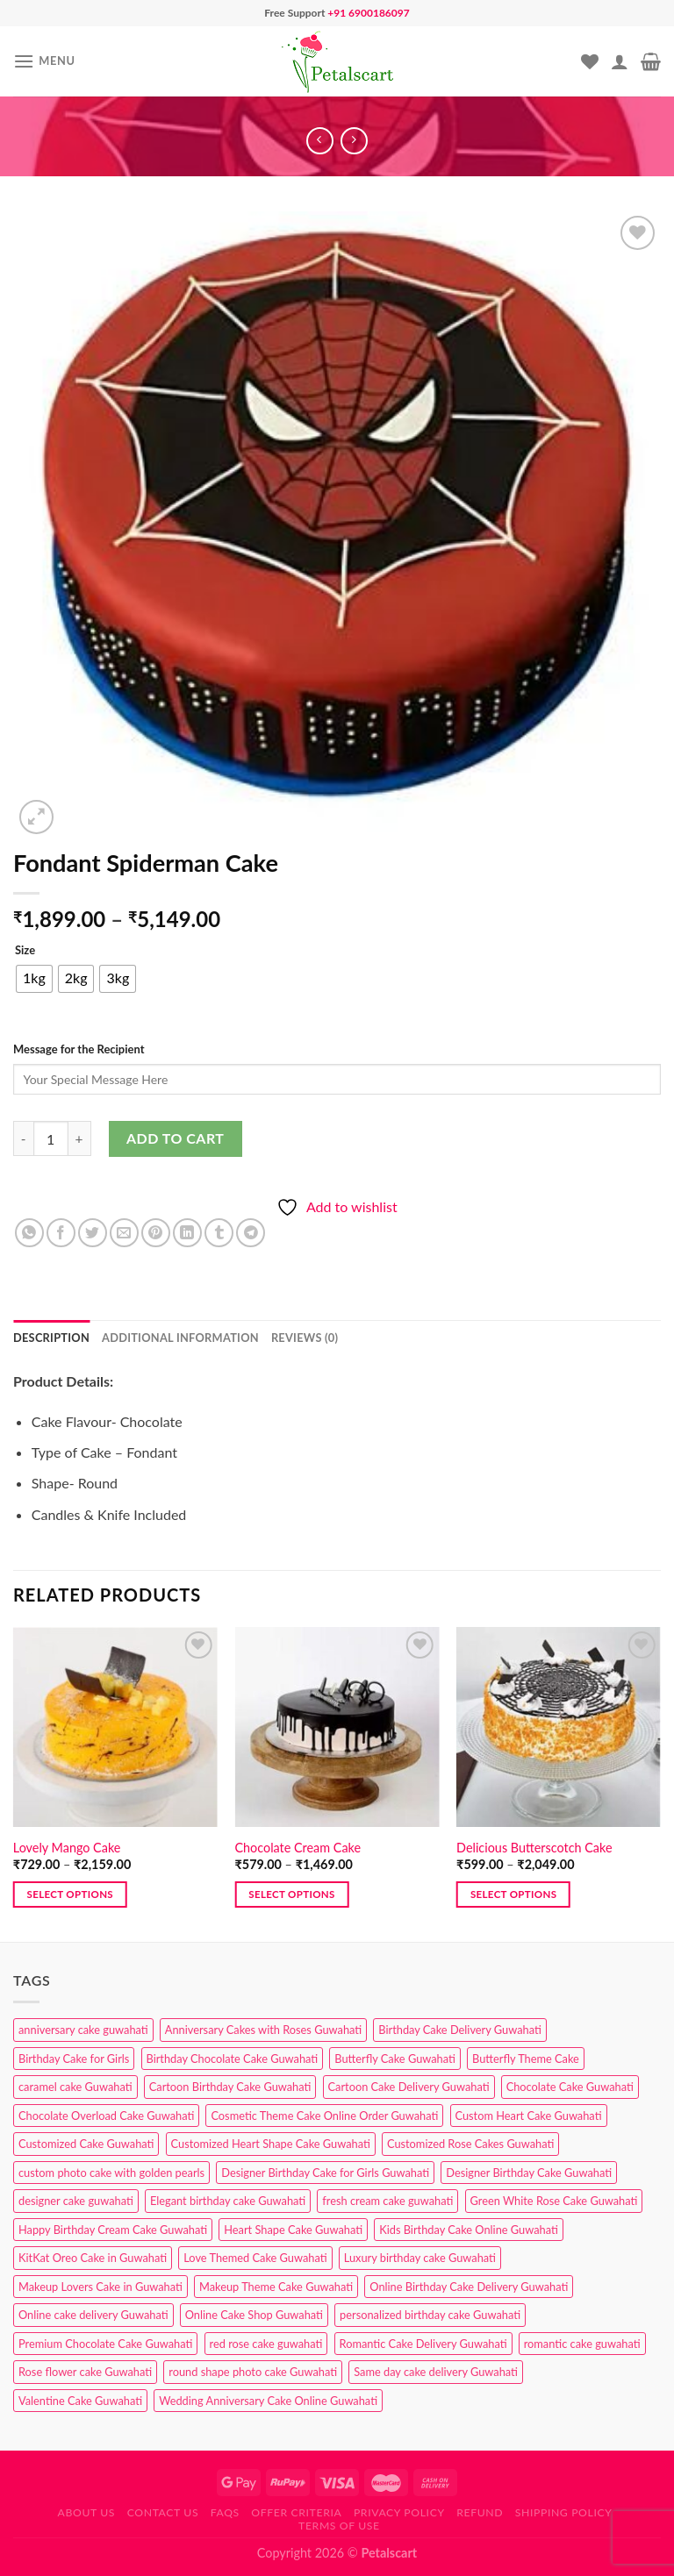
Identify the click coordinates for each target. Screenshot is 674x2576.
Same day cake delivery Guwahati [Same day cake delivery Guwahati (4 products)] (436, 2372)
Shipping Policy (564, 2512)
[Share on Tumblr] (218, 1232)
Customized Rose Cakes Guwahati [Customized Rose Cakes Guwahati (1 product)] (470, 2144)
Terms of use (339, 2525)
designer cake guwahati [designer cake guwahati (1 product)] (75, 2201)
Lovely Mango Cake (67, 1847)
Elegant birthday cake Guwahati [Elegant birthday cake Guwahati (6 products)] (227, 2201)
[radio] (34, 979)
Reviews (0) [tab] (304, 1338)
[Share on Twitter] (92, 1232)
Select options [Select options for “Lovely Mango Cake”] (70, 1894)
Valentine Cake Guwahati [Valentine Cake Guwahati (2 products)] (80, 2401)
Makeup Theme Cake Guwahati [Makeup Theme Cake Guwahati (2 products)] (276, 2287)
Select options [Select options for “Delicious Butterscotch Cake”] (513, 1894)
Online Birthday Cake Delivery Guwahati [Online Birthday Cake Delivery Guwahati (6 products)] (468, 2287)
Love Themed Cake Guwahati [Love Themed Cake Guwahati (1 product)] (254, 2258)
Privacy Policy (399, 2512)
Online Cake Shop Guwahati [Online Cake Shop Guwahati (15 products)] (254, 2315)
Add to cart (175, 1138)
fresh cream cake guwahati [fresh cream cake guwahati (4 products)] (387, 2201)
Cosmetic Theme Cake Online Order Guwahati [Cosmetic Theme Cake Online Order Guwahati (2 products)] (324, 2116)
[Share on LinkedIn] (187, 1232)
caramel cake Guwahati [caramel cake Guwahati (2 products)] (75, 2087)
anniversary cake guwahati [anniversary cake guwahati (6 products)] (83, 2030)
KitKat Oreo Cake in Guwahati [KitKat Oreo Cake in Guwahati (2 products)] (92, 2258)
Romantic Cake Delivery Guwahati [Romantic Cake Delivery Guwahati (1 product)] (423, 2344)
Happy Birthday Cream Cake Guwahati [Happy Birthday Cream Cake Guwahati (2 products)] (112, 2230)
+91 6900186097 (368, 12)
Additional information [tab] (180, 1338)
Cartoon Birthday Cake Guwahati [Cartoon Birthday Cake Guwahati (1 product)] (230, 2087)
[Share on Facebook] (61, 1232)
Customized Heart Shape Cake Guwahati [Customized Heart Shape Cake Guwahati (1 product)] (270, 2144)
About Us (87, 2512)
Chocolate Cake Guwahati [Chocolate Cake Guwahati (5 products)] (570, 2087)
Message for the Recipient (78, 1049)
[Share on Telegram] (250, 1232)
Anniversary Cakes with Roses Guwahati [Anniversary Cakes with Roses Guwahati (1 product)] (263, 2030)
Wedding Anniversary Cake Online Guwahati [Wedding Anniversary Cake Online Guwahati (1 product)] (268, 2401)
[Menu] (44, 60)
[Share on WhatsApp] (29, 1232)
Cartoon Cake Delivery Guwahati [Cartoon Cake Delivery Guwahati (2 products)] (409, 2087)
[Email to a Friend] (124, 1232)
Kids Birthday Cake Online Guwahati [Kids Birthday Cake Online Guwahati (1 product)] (468, 2230)
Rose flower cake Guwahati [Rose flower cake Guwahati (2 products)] (85, 2372)
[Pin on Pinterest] (155, 1232)
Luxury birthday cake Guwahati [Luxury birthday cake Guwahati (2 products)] (420, 2258)
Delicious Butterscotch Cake (534, 1847)
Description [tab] (51, 1338)
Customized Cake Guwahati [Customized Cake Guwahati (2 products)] (86, 2144)
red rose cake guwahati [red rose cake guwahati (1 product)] (266, 2344)
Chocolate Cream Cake (297, 1847)
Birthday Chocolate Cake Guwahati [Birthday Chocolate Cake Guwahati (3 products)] (233, 2059)
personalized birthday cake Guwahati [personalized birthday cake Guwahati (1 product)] (430, 2315)
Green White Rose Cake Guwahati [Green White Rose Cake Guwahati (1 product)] (554, 2201)
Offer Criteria (296, 2512)
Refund (479, 2512)
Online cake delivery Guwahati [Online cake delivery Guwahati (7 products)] (93, 2315)
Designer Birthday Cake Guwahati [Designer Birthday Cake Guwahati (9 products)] (529, 2173)
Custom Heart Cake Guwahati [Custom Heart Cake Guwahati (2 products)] (528, 2116)
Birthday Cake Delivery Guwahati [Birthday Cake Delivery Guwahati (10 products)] (459, 2030)
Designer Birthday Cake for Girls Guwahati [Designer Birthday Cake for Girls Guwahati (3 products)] (325, 2173)
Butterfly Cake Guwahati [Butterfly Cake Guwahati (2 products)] (394, 2059)
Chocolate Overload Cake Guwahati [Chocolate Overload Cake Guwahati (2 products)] (106, 2116)
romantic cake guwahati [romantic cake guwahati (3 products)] (582, 2344)
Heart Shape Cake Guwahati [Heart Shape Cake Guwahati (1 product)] (293, 2230)
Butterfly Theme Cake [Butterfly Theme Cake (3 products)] (525, 2059)
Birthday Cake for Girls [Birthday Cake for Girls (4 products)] (73, 2059)
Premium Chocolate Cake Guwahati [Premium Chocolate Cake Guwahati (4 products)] (105, 2344)
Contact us (162, 2512)
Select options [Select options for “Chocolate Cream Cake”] (291, 1894)
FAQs (225, 2512)
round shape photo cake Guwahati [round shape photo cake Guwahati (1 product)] (252, 2372)
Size (25, 951)
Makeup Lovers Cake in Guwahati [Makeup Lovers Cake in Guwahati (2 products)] (100, 2287)
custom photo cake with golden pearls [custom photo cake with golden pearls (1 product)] (111, 2173)
